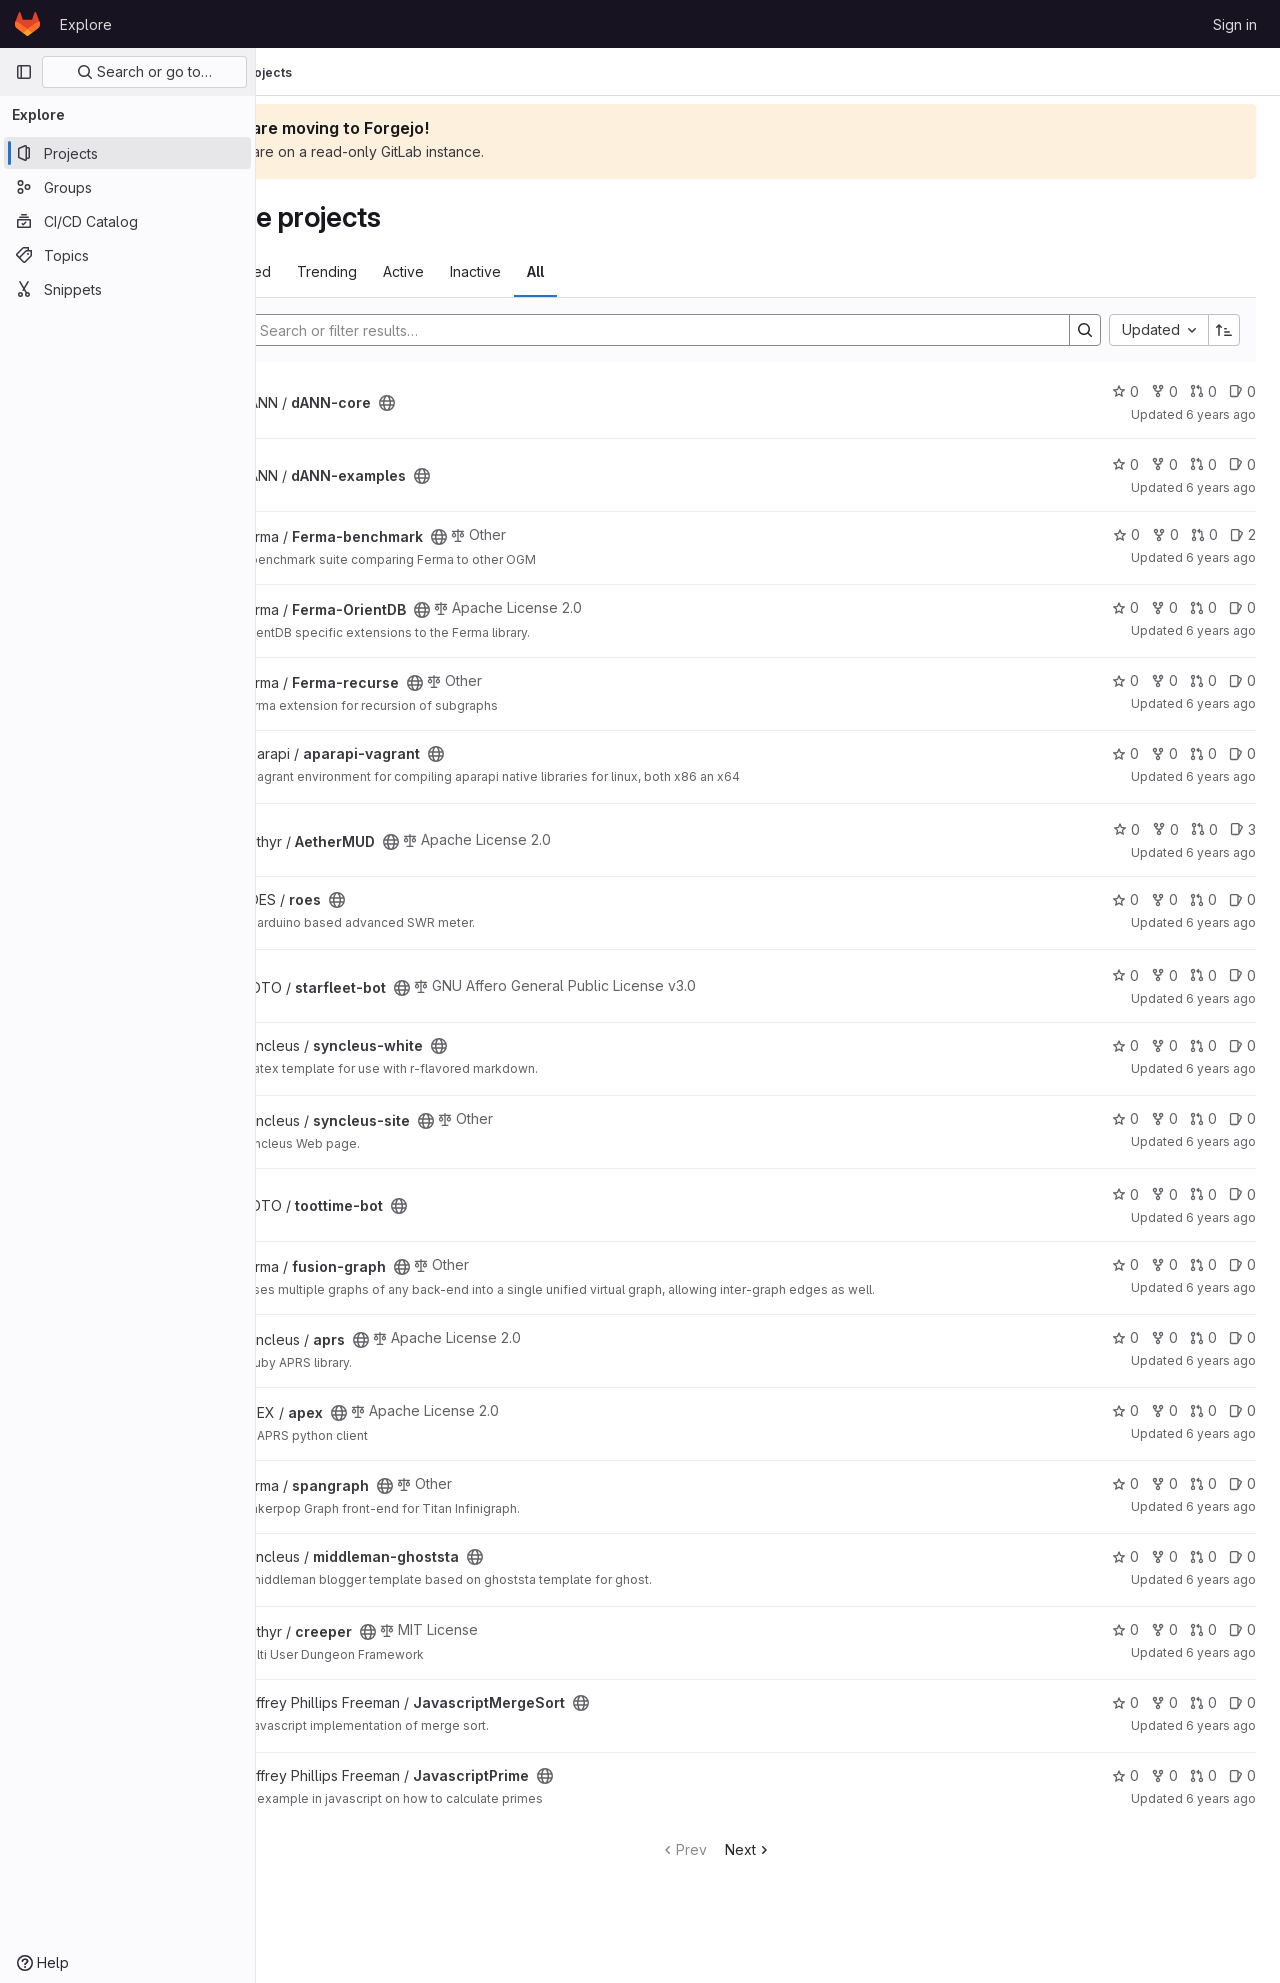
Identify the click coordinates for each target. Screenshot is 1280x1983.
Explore (86, 24)
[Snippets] (127, 289)
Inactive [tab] (580, 271)
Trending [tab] (432, 271)
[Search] (701, 330)
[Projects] (127, 153)
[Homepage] (27, 24)
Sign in (1235, 24)
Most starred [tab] (334, 271)
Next (800, 1849)
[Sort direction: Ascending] (1224, 330)
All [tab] (640, 271)
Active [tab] (508, 271)
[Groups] (127, 187)
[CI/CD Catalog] (127, 221)
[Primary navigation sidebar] (24, 72)
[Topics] (127, 255)
